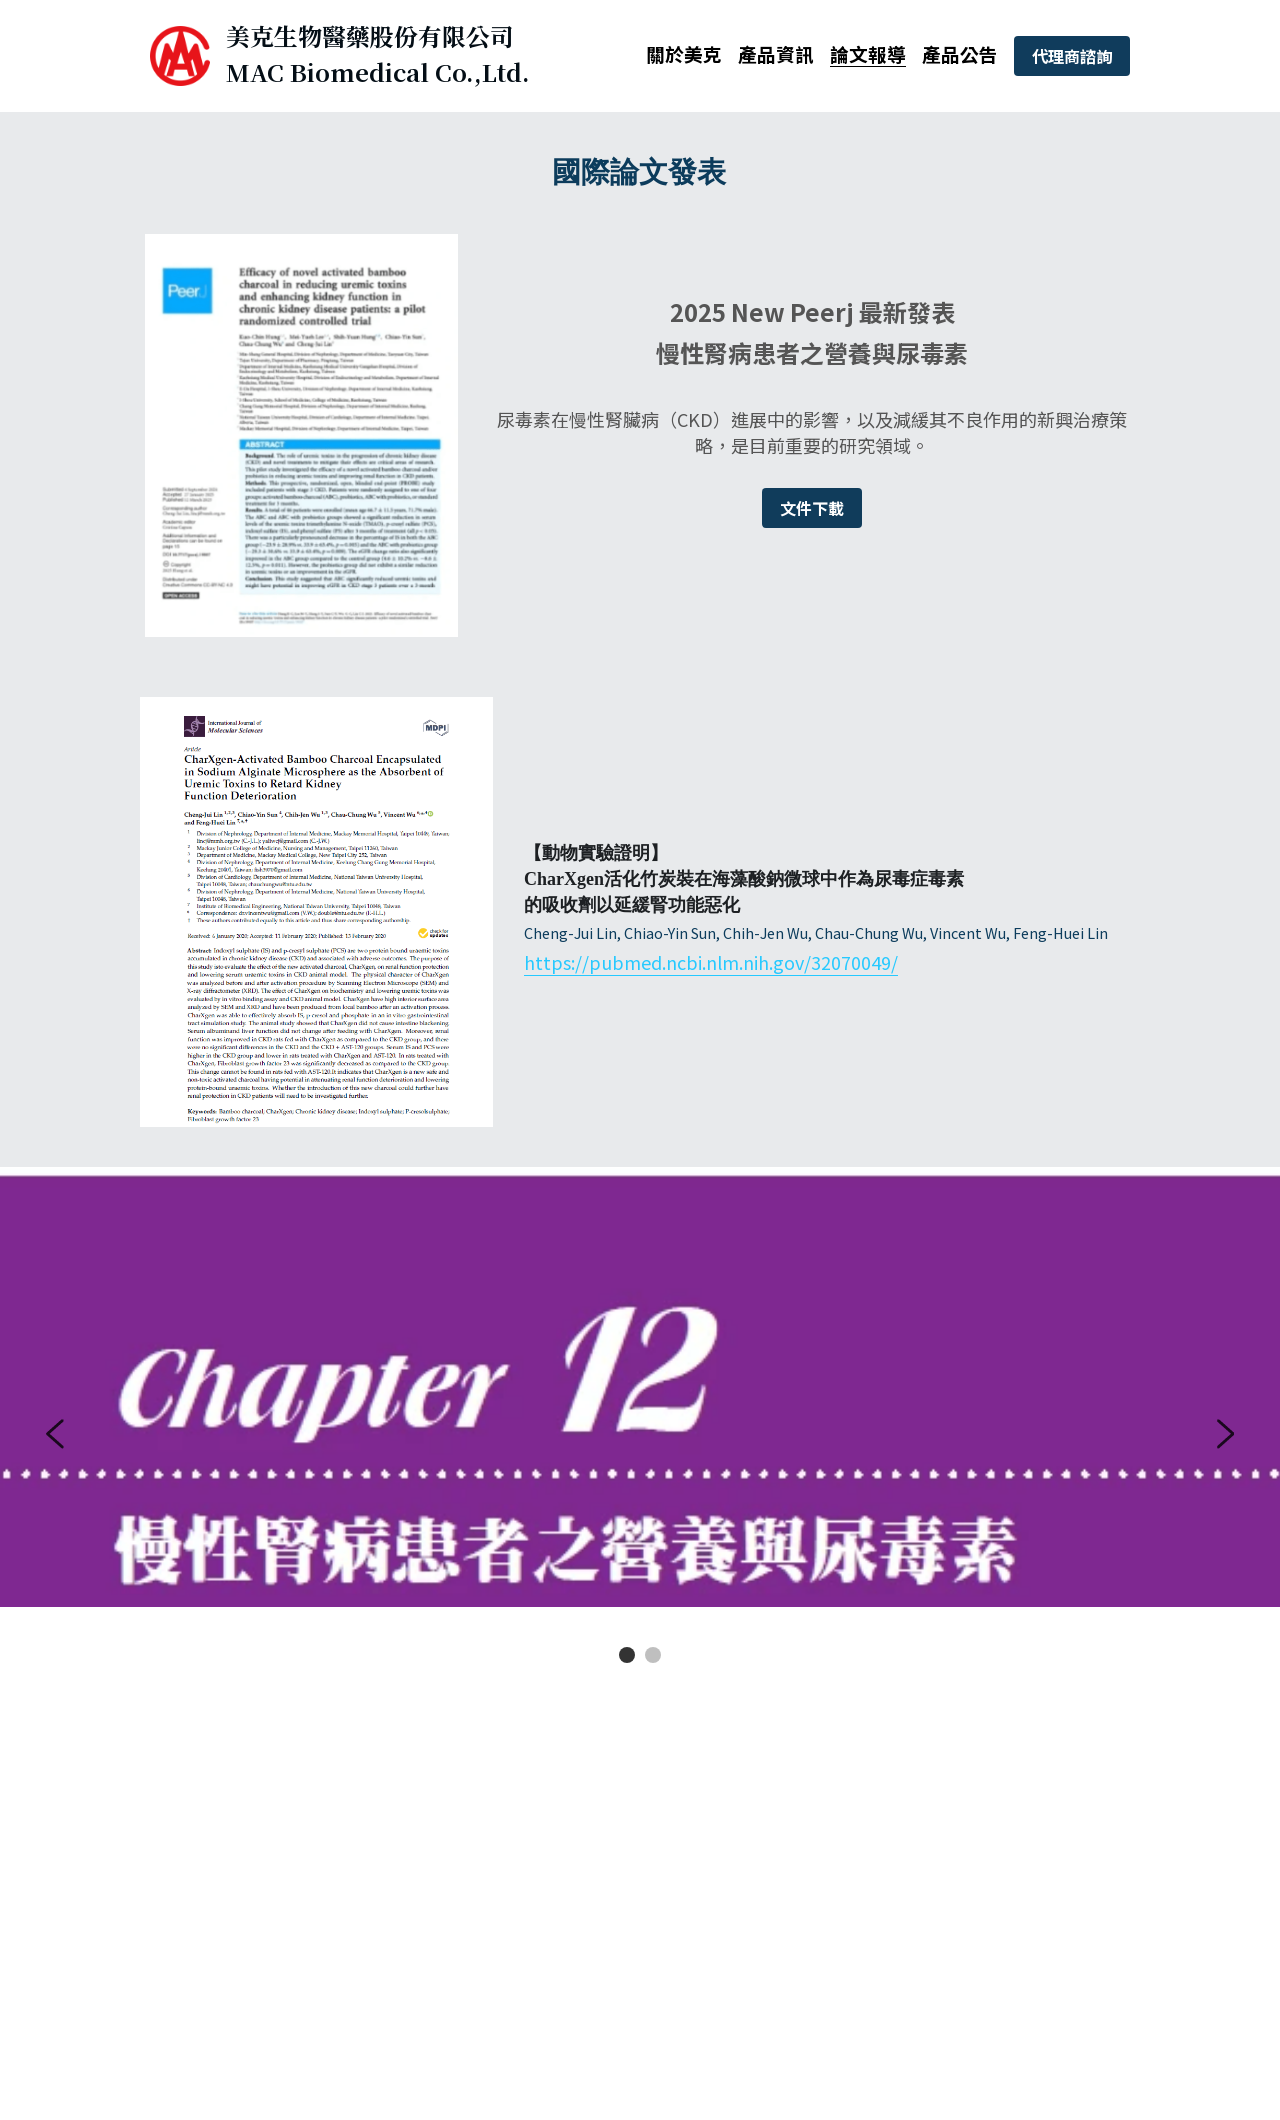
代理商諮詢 (1072, 56)
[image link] (179, 54)
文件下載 (812, 508)
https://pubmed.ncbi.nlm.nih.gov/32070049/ (711, 962)
